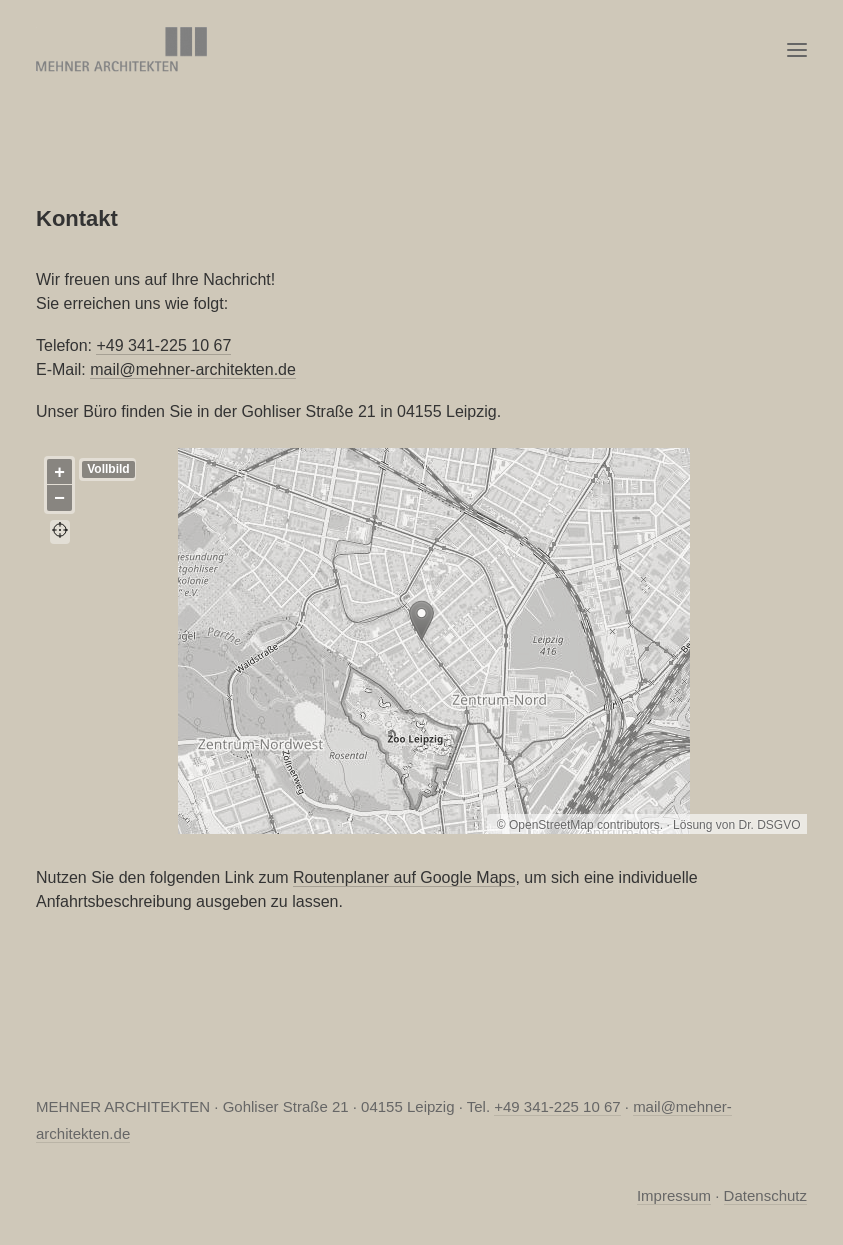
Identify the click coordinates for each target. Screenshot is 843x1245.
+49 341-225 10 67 (163, 345)
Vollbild (108, 469)
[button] (797, 49)
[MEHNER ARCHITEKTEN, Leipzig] (121, 49)
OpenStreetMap (551, 825)
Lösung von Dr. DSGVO (736, 825)
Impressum (674, 1195)
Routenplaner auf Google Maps (404, 877)
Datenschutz (765, 1195)
